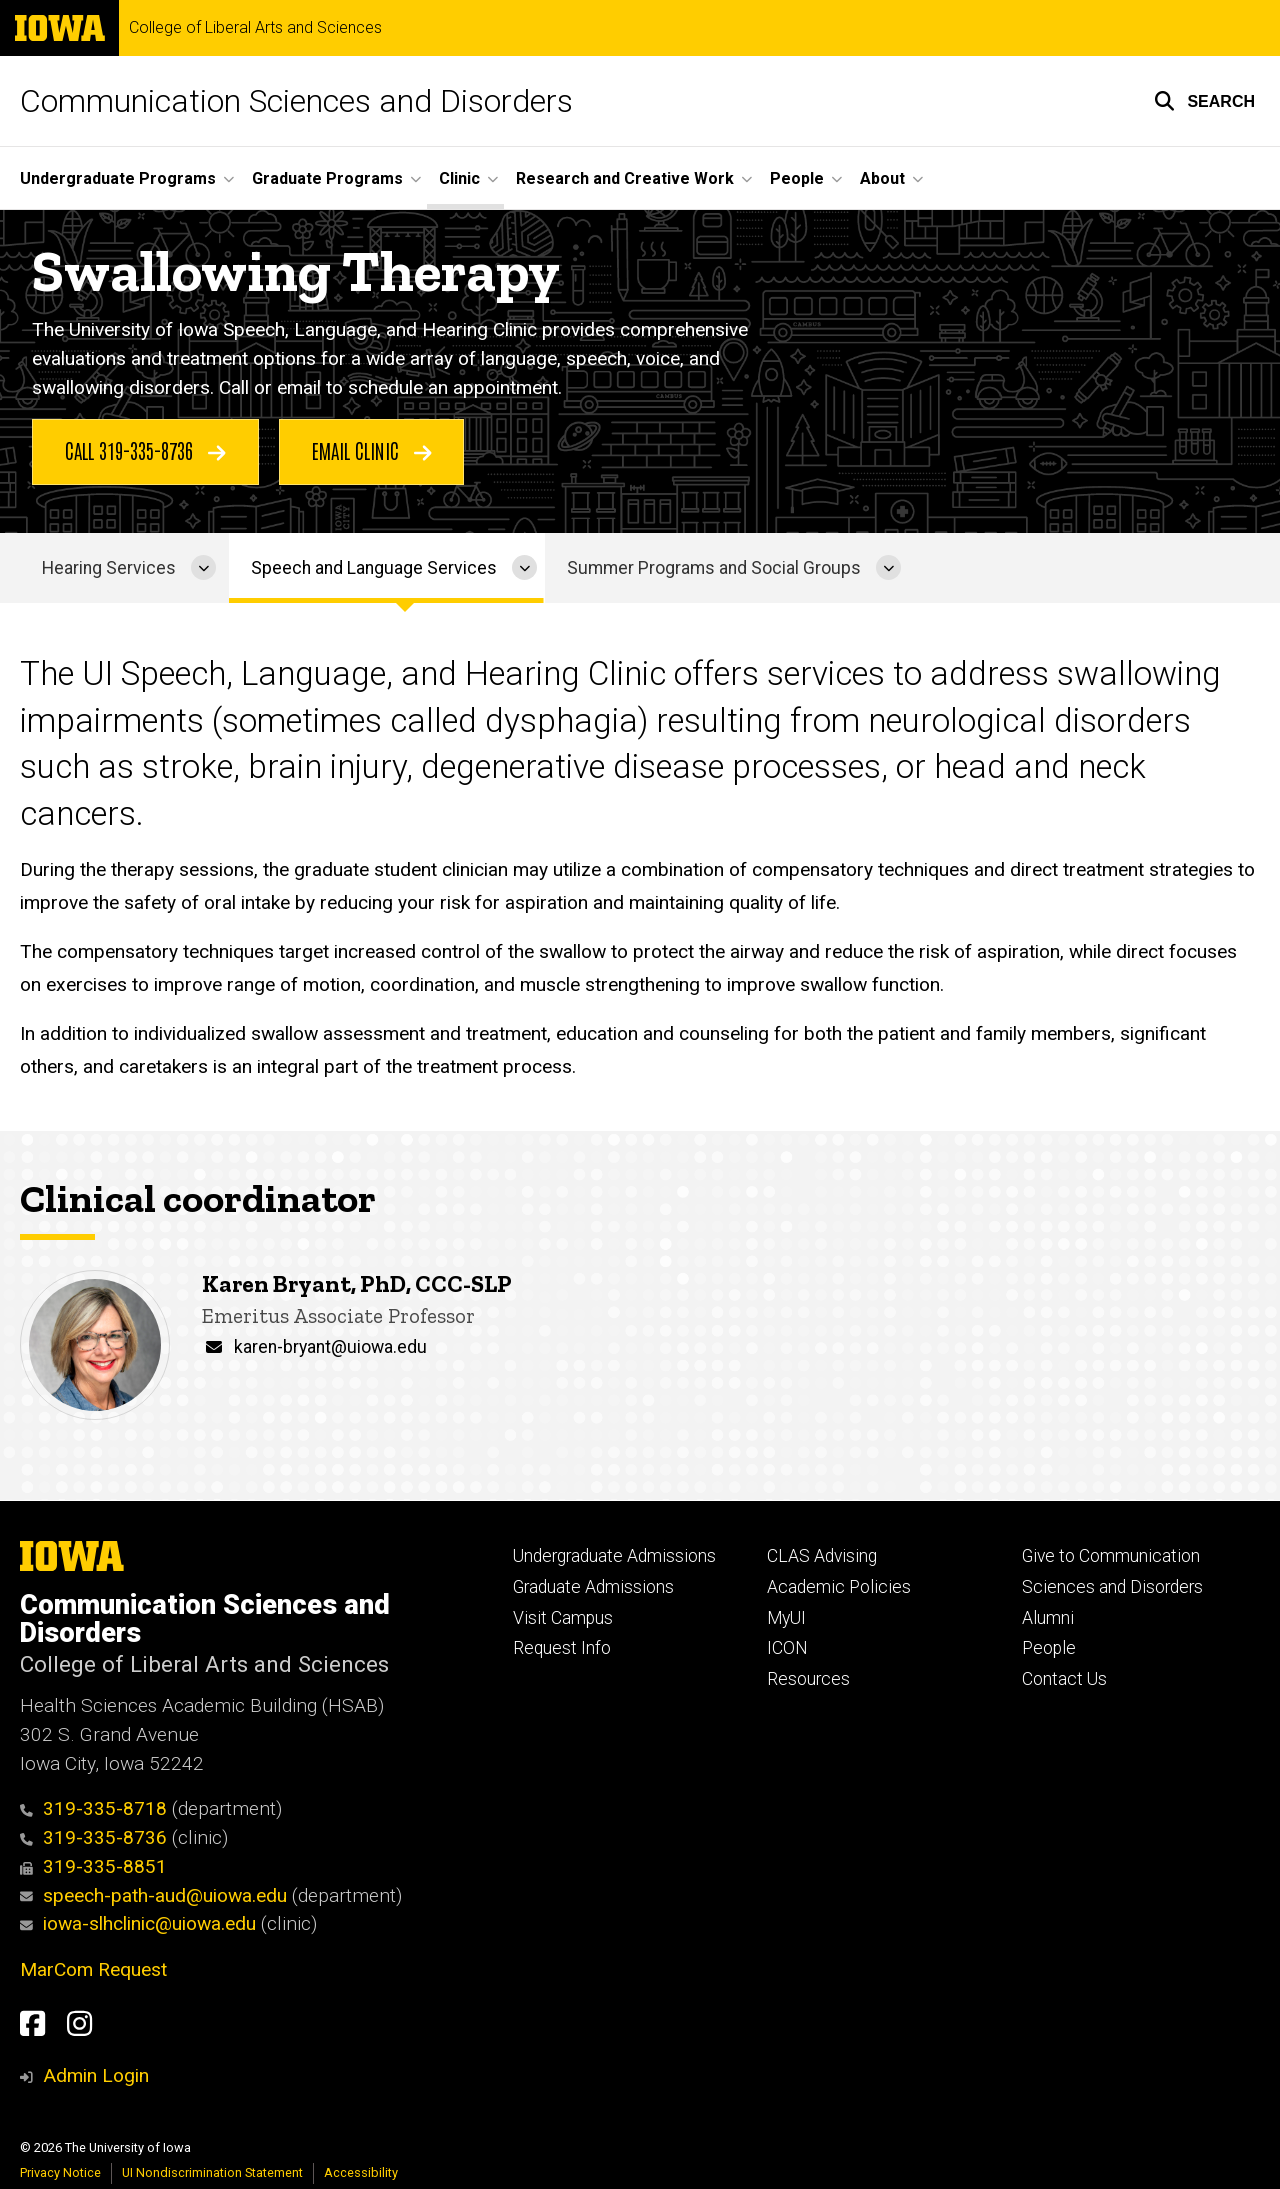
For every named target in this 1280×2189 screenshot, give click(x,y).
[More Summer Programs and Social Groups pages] (888, 568)
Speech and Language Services (374, 568)
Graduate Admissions (593, 1587)
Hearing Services (109, 568)
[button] (1204, 101)
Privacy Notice (60, 2172)
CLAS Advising (822, 1556)
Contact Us (1064, 1679)
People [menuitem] (797, 178)
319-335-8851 (93, 1866)
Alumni (1048, 1618)
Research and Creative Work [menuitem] (625, 178)
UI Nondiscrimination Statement (212, 2172)
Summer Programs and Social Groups (714, 568)
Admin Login (96, 2075)
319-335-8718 (93, 1808)
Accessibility (361, 2172)
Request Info (562, 1648)
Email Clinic (372, 451)
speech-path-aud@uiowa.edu (153, 1895)
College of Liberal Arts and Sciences (255, 28)
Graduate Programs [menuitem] (327, 178)
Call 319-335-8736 (145, 451)
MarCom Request (93, 1969)
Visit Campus (563, 1618)
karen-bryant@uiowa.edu (330, 1347)
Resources (808, 1679)
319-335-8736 (93, 1837)
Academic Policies (839, 1587)
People (1049, 1648)
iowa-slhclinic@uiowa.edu (138, 1923)
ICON (787, 1648)
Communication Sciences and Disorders (296, 101)
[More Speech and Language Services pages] (524, 568)
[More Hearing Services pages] (203, 568)
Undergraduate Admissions (614, 1556)
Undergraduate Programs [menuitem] (118, 178)
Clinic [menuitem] (459, 178)
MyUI (786, 1618)
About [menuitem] (882, 178)
